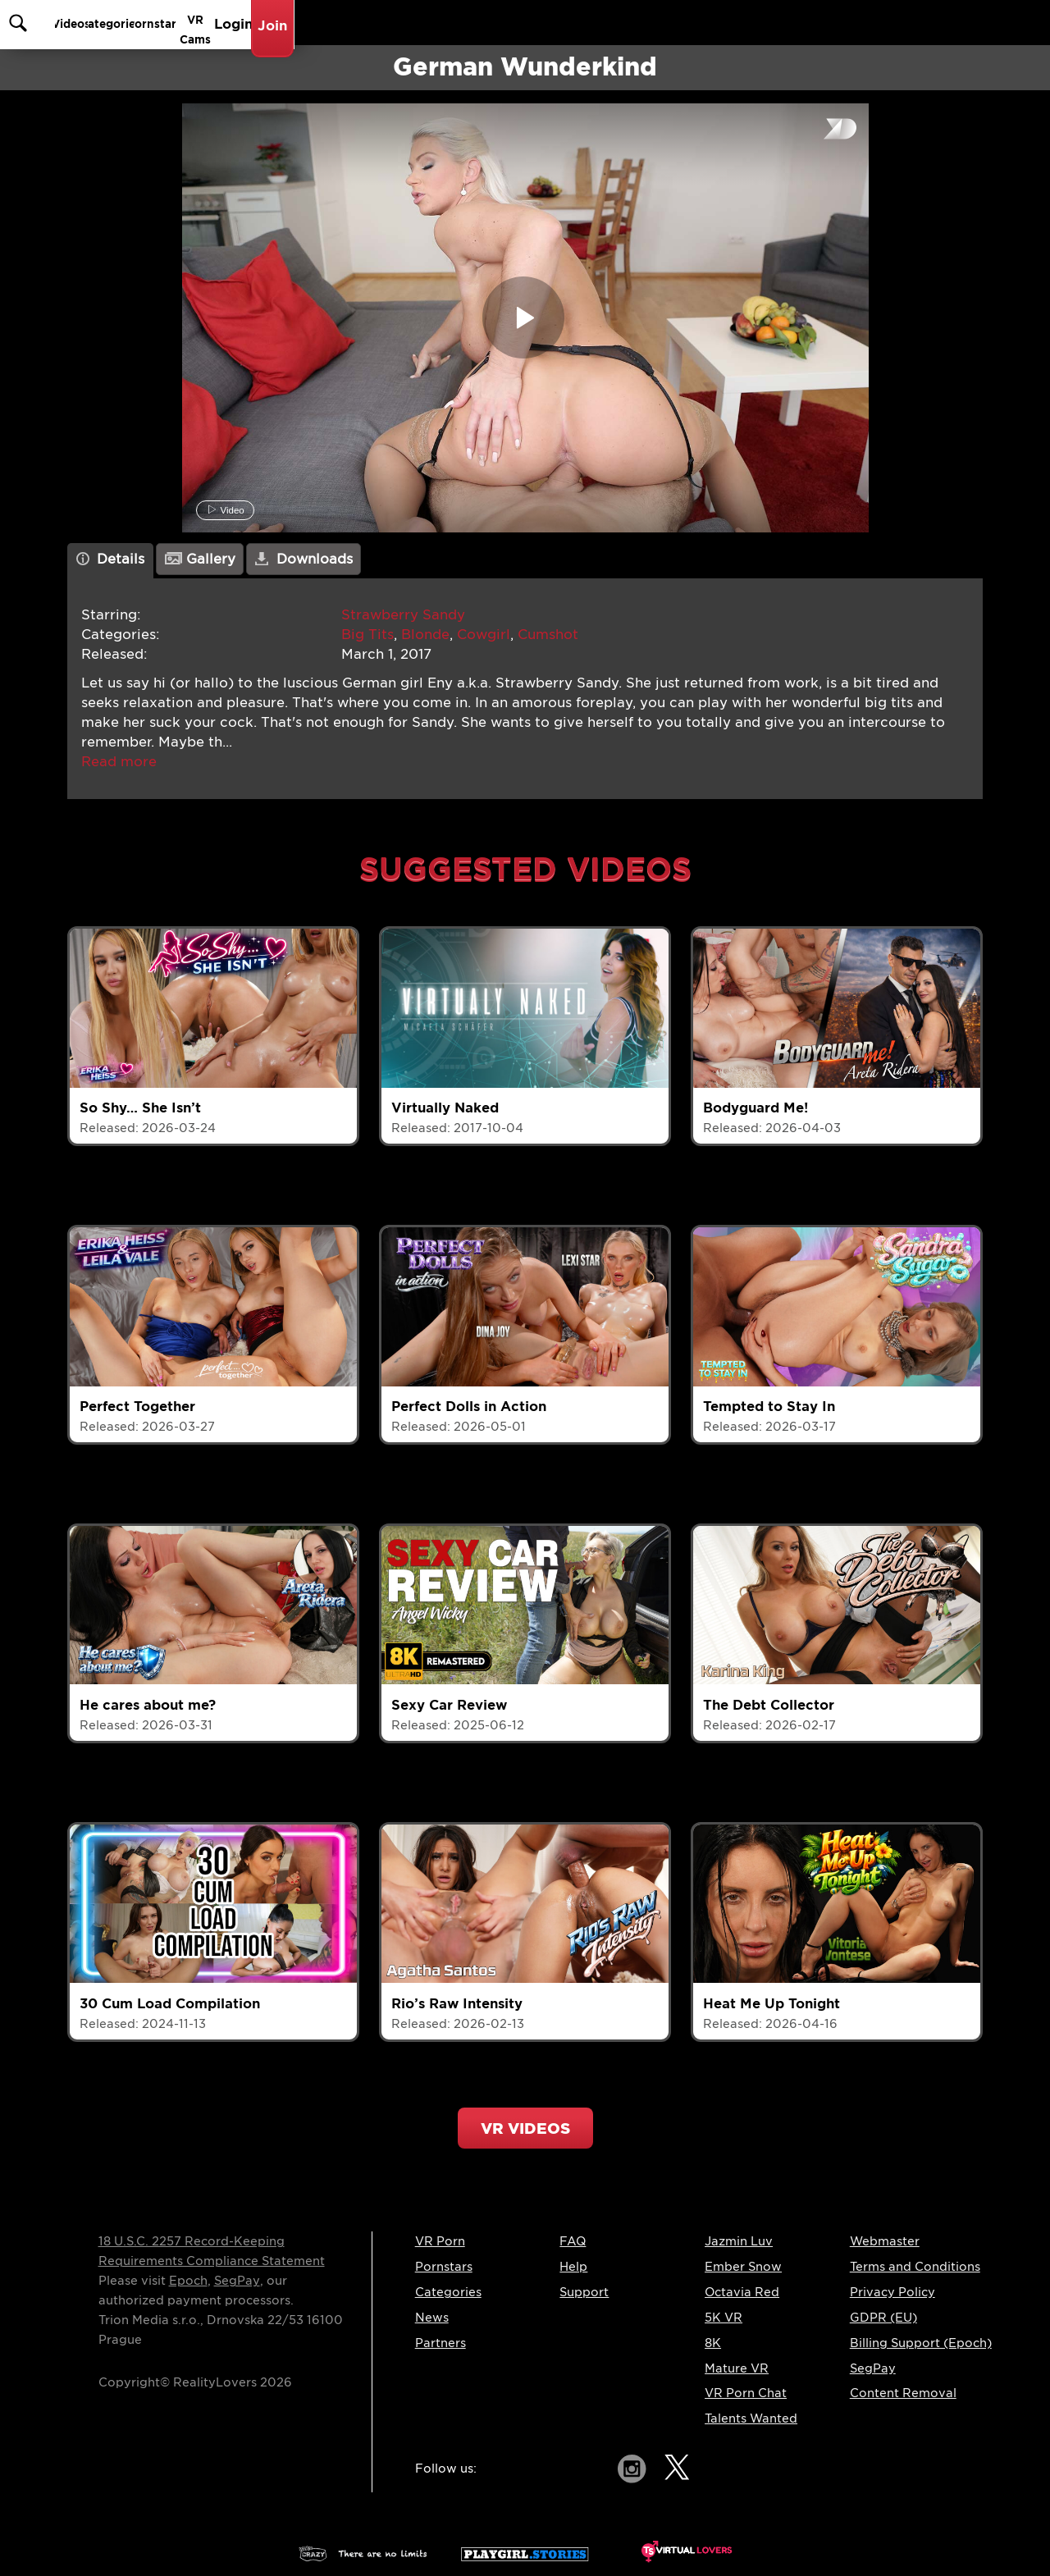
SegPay (237, 2280)
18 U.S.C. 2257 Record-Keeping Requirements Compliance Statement (211, 2251)
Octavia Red (742, 2292)
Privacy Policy (892, 2292)
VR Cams (813, 22)
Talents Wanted (751, 2418)
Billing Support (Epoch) (921, 2343)
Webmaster (885, 2241)
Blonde (425, 634)
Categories (632, 22)
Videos (548, 22)
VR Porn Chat (746, 2393)
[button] (119, 762)
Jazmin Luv (739, 2241)
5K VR (723, 2317)
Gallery (200, 559)
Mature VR (737, 2368)
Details (110, 559)
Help (573, 2266)
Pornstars (725, 22)
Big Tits (367, 634)
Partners (440, 2343)
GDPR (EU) (883, 2317)
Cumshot (548, 634)
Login (887, 22)
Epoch (188, 2280)
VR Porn (440, 2241)
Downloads (304, 559)
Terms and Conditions (915, 2266)
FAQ (572, 2241)
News (432, 2317)
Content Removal (903, 2393)
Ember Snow (743, 2266)
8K (713, 2343)
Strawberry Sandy (403, 615)
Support (584, 2292)
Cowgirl (483, 634)
